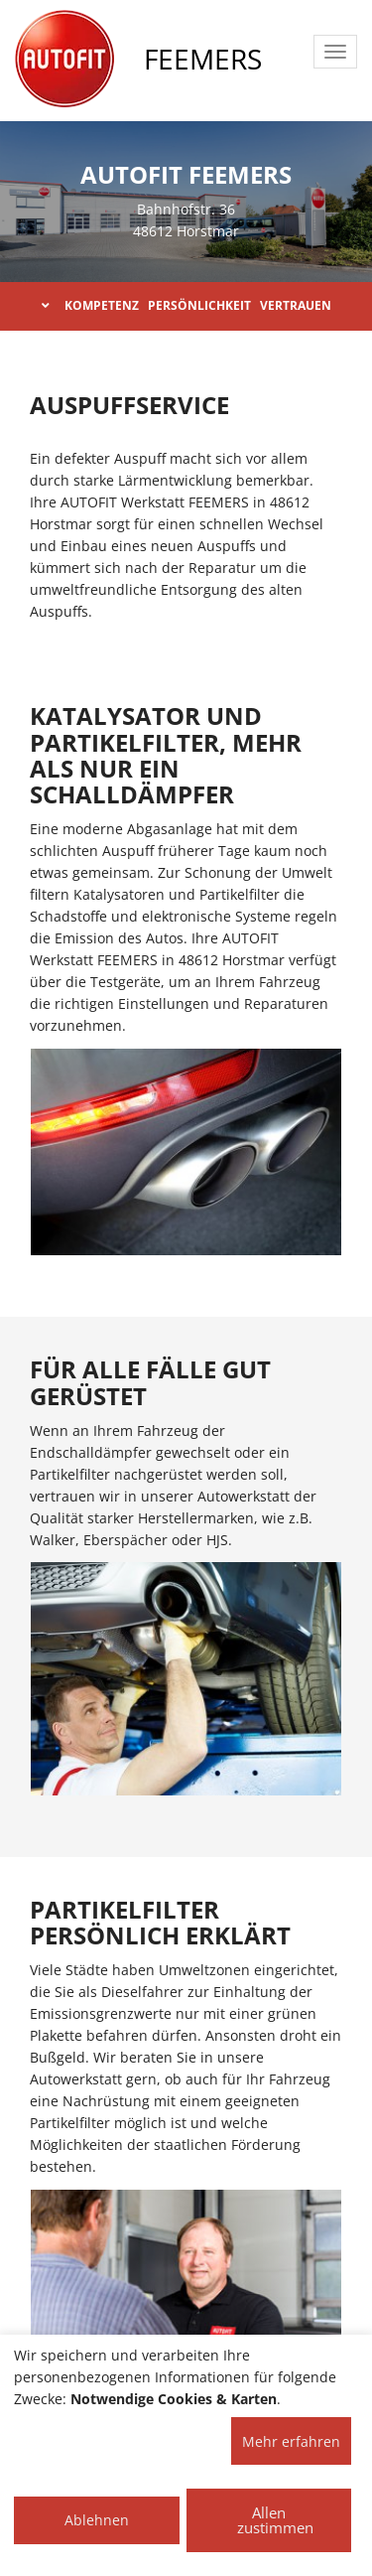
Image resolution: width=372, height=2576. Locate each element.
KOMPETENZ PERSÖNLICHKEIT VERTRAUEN (186, 305)
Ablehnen (96, 2519)
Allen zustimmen (275, 2520)
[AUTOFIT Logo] (64, 59)
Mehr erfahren (291, 2441)
